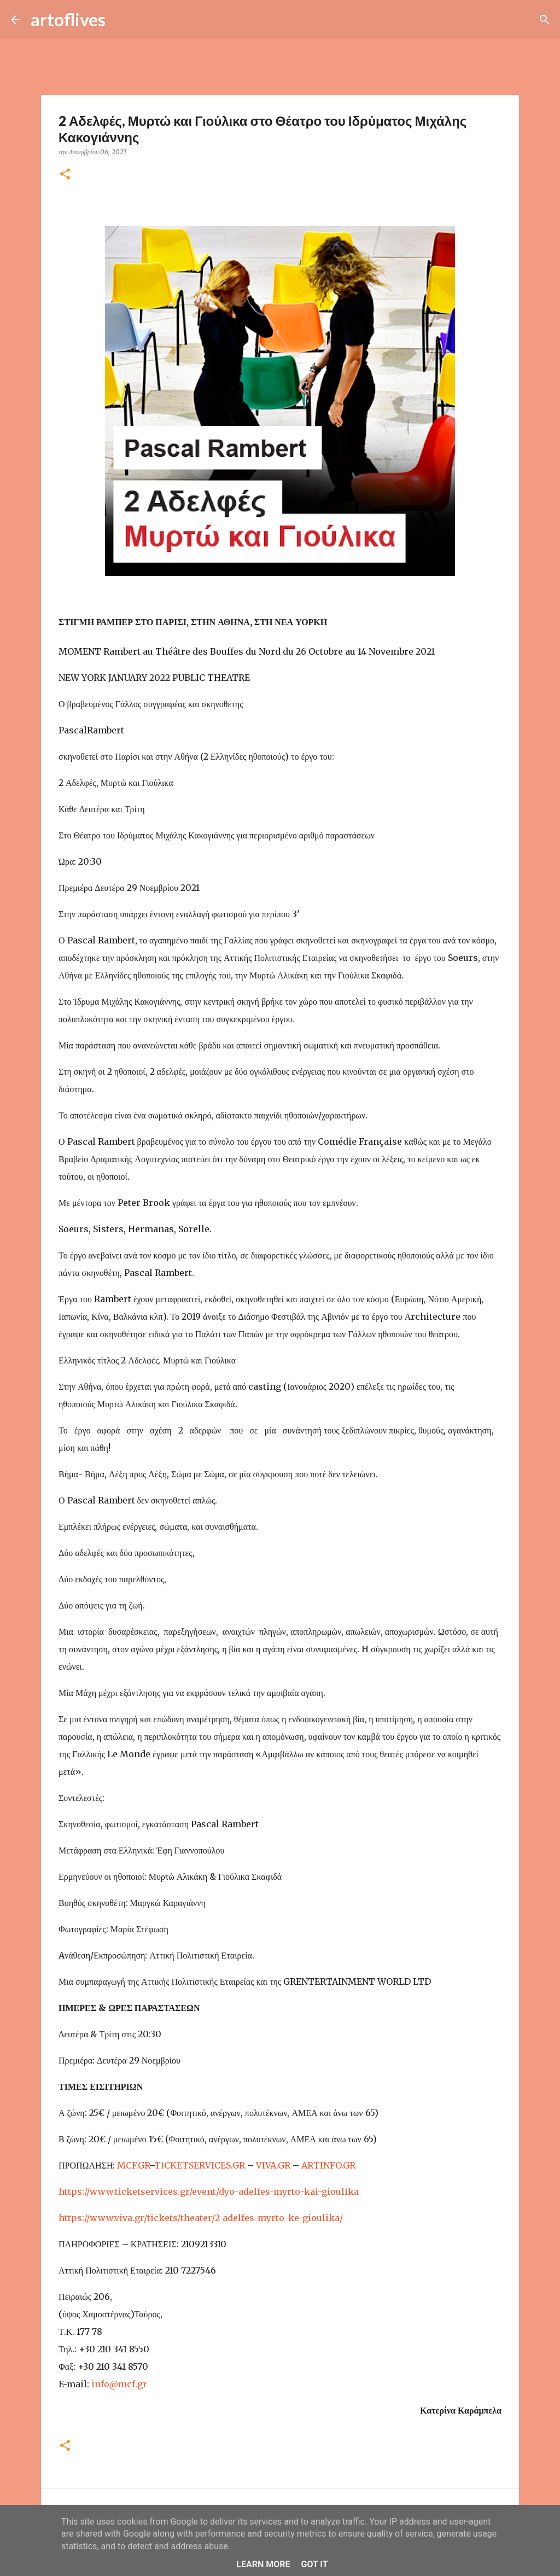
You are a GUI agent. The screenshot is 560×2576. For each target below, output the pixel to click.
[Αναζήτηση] (120, 20)
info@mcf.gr (119, 2384)
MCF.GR (133, 2165)
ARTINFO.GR (328, 2165)
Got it (314, 2564)
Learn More (263, 2564)
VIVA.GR (273, 2165)
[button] (65, 174)
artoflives (68, 19)
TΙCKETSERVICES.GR (199, 2165)
